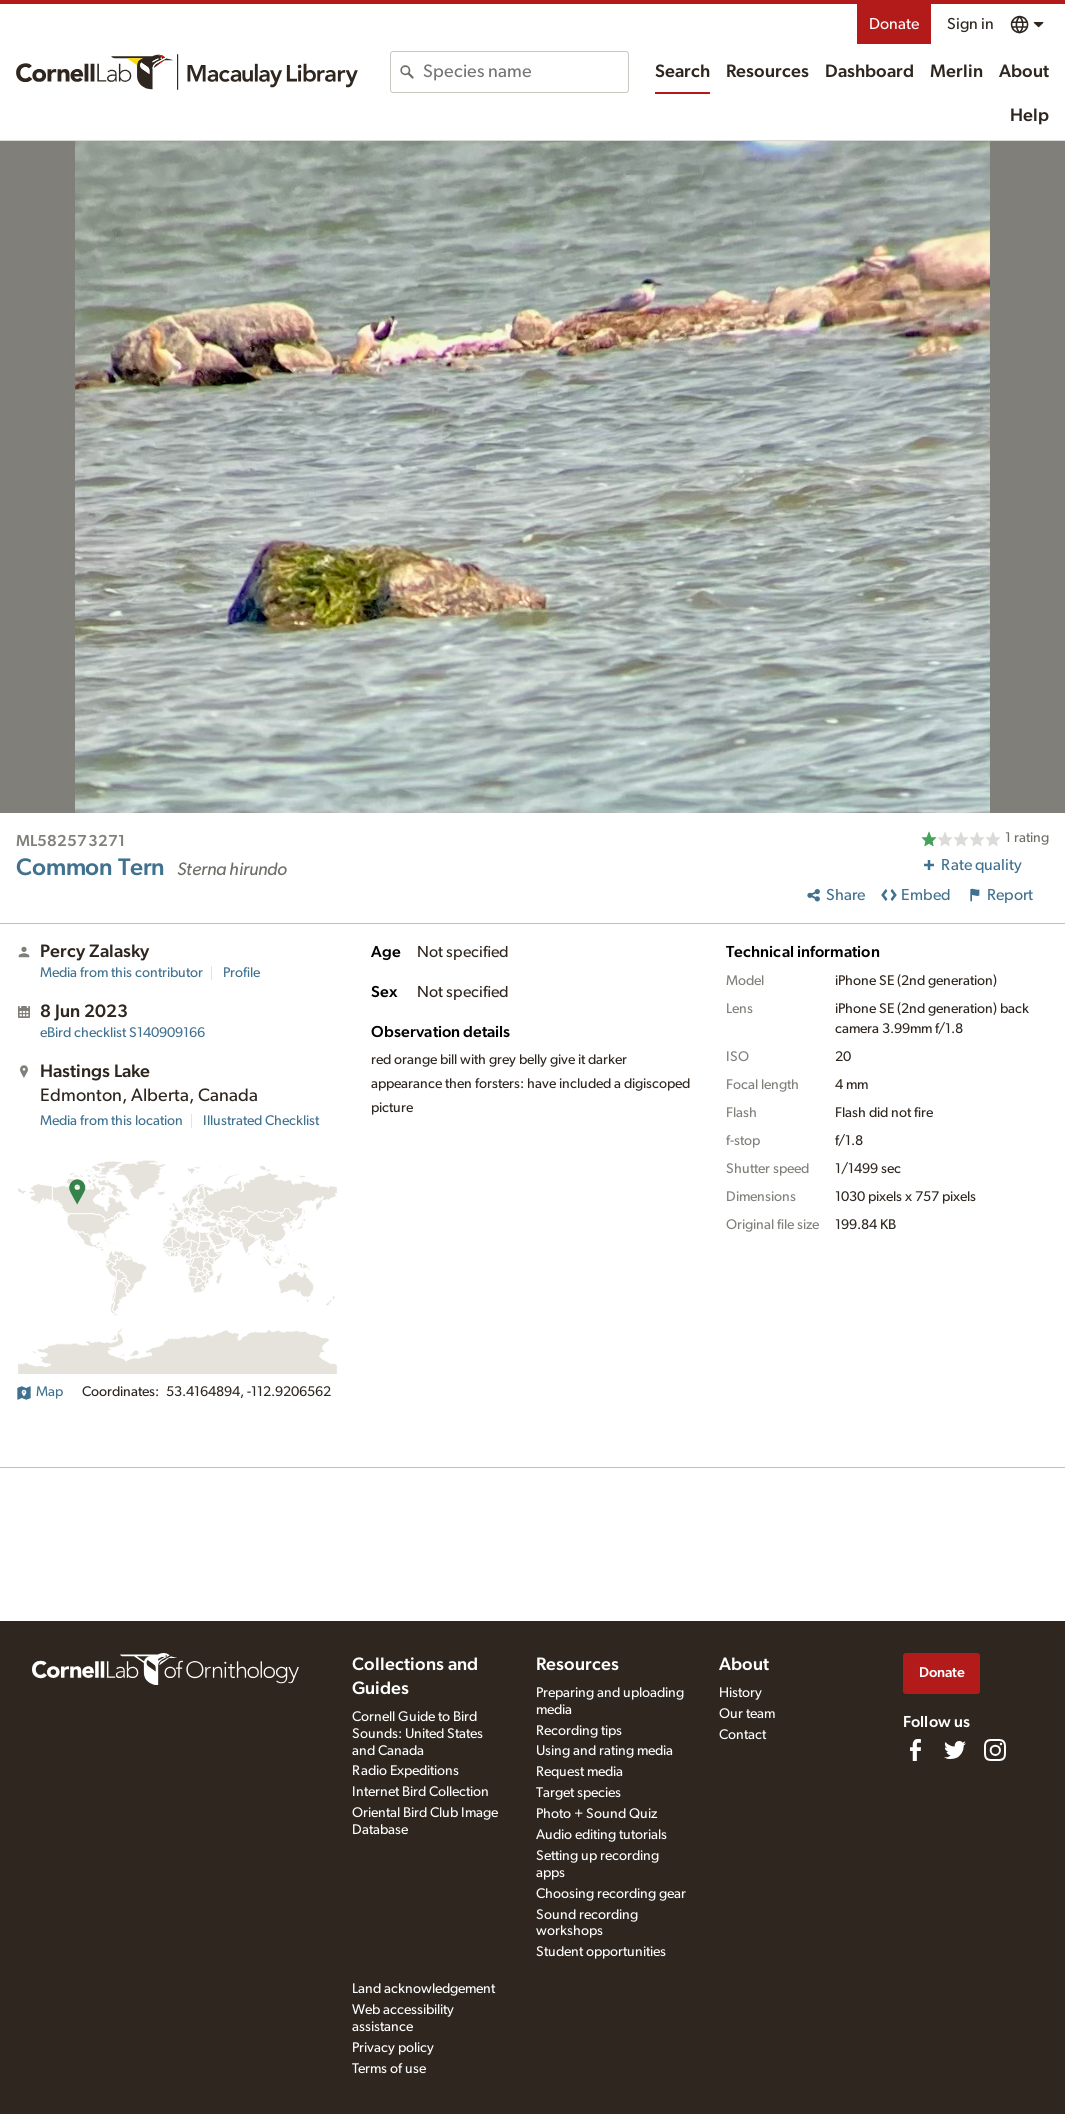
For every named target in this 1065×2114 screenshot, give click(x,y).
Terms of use (389, 2069)
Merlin (956, 72)
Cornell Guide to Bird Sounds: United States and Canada (417, 1734)
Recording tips (579, 1731)
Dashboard (869, 72)
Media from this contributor (121, 973)
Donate (894, 24)
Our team (747, 1714)
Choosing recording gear (611, 1894)
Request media (579, 1772)
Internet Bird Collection (420, 1792)
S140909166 (122, 1033)
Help (1029, 116)
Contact (742, 1735)
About (1024, 72)
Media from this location (111, 1121)
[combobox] (525, 72)
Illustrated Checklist (261, 1121)
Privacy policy (393, 2048)
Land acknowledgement (423, 1989)
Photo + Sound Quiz (596, 1814)
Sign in (970, 24)
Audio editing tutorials (601, 1835)
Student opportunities (601, 1952)
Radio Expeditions (405, 1771)
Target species (578, 1793)
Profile (241, 973)
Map (39, 1392)
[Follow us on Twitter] (955, 1750)
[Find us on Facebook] (915, 1750)
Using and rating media (604, 1751)
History (740, 1693)
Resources (767, 72)
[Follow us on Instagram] (995, 1750)
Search (682, 72)
